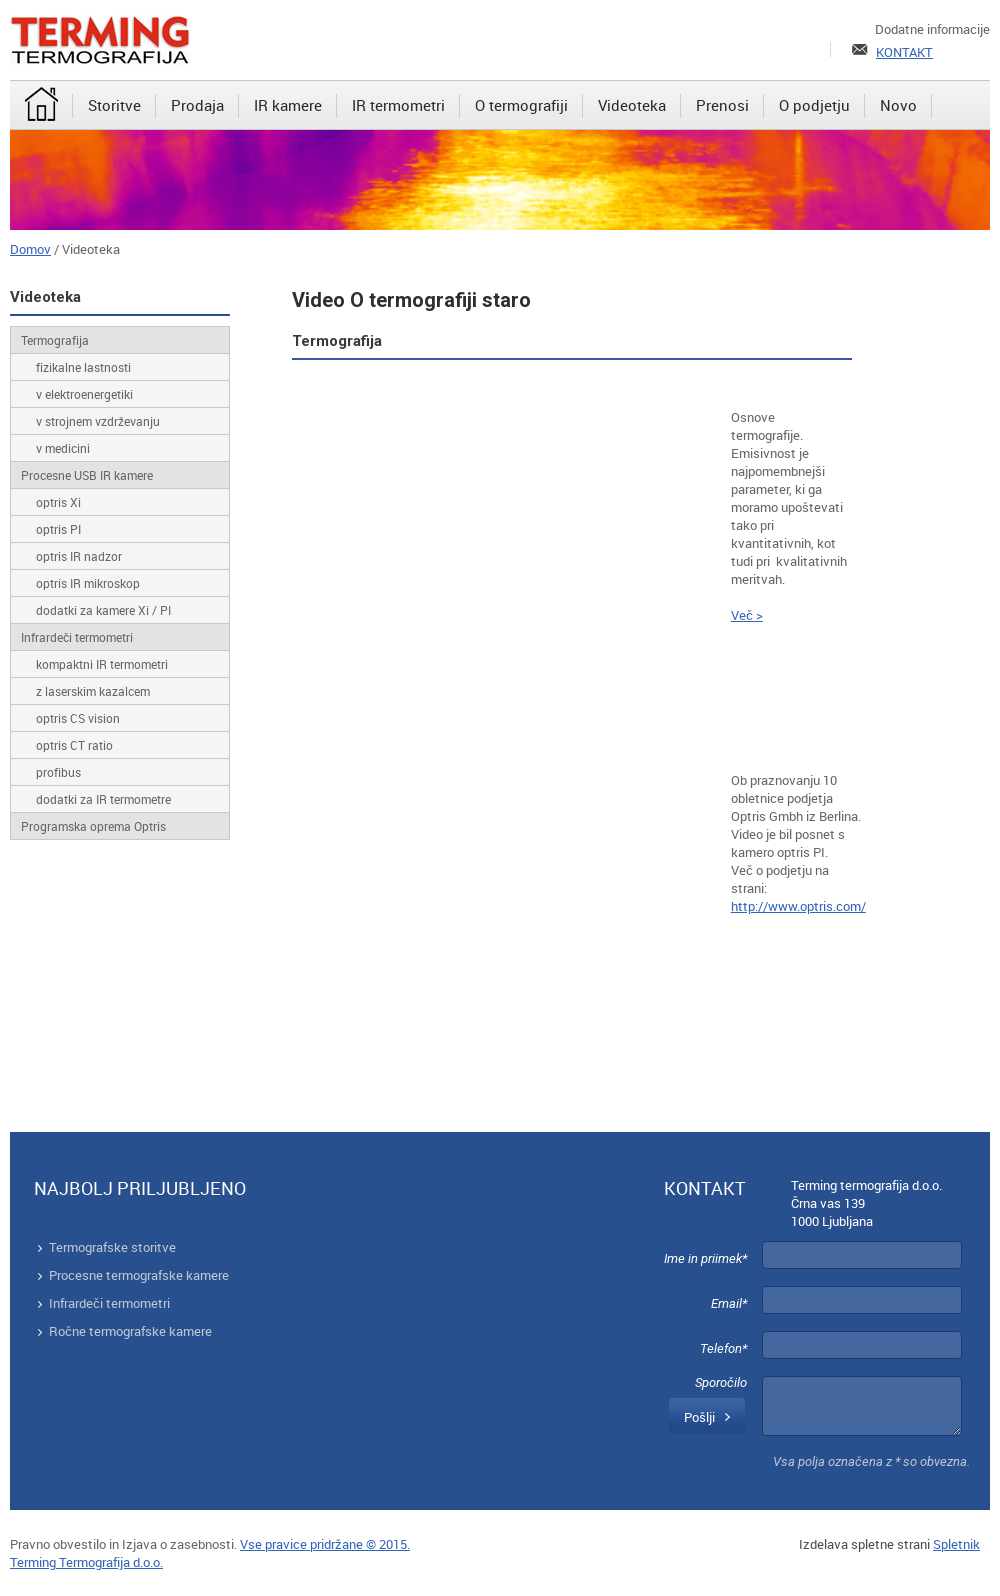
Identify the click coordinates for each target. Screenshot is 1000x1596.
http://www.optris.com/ (798, 906)
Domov (30, 249)
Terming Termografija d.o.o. (86, 1562)
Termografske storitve (112, 1247)
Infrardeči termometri (109, 1303)
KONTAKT (904, 52)
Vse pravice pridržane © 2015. (325, 1544)
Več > (747, 615)
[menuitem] (41, 106)
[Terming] (100, 40)
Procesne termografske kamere (139, 1275)
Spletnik (956, 1544)
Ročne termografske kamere (130, 1331)
